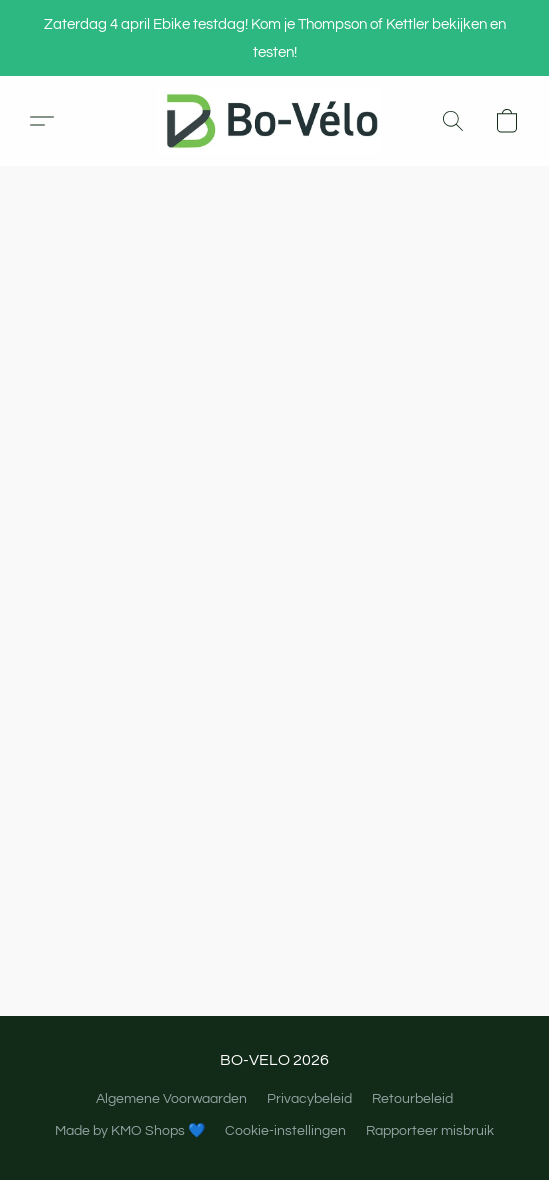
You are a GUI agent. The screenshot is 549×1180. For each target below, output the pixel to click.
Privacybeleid (309, 1099)
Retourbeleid (412, 1099)
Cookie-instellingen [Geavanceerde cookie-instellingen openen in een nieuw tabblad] (285, 1131)
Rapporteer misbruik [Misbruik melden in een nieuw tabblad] (430, 1131)
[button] (274, 121)
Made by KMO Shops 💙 (130, 1131)
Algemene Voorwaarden (171, 1099)
